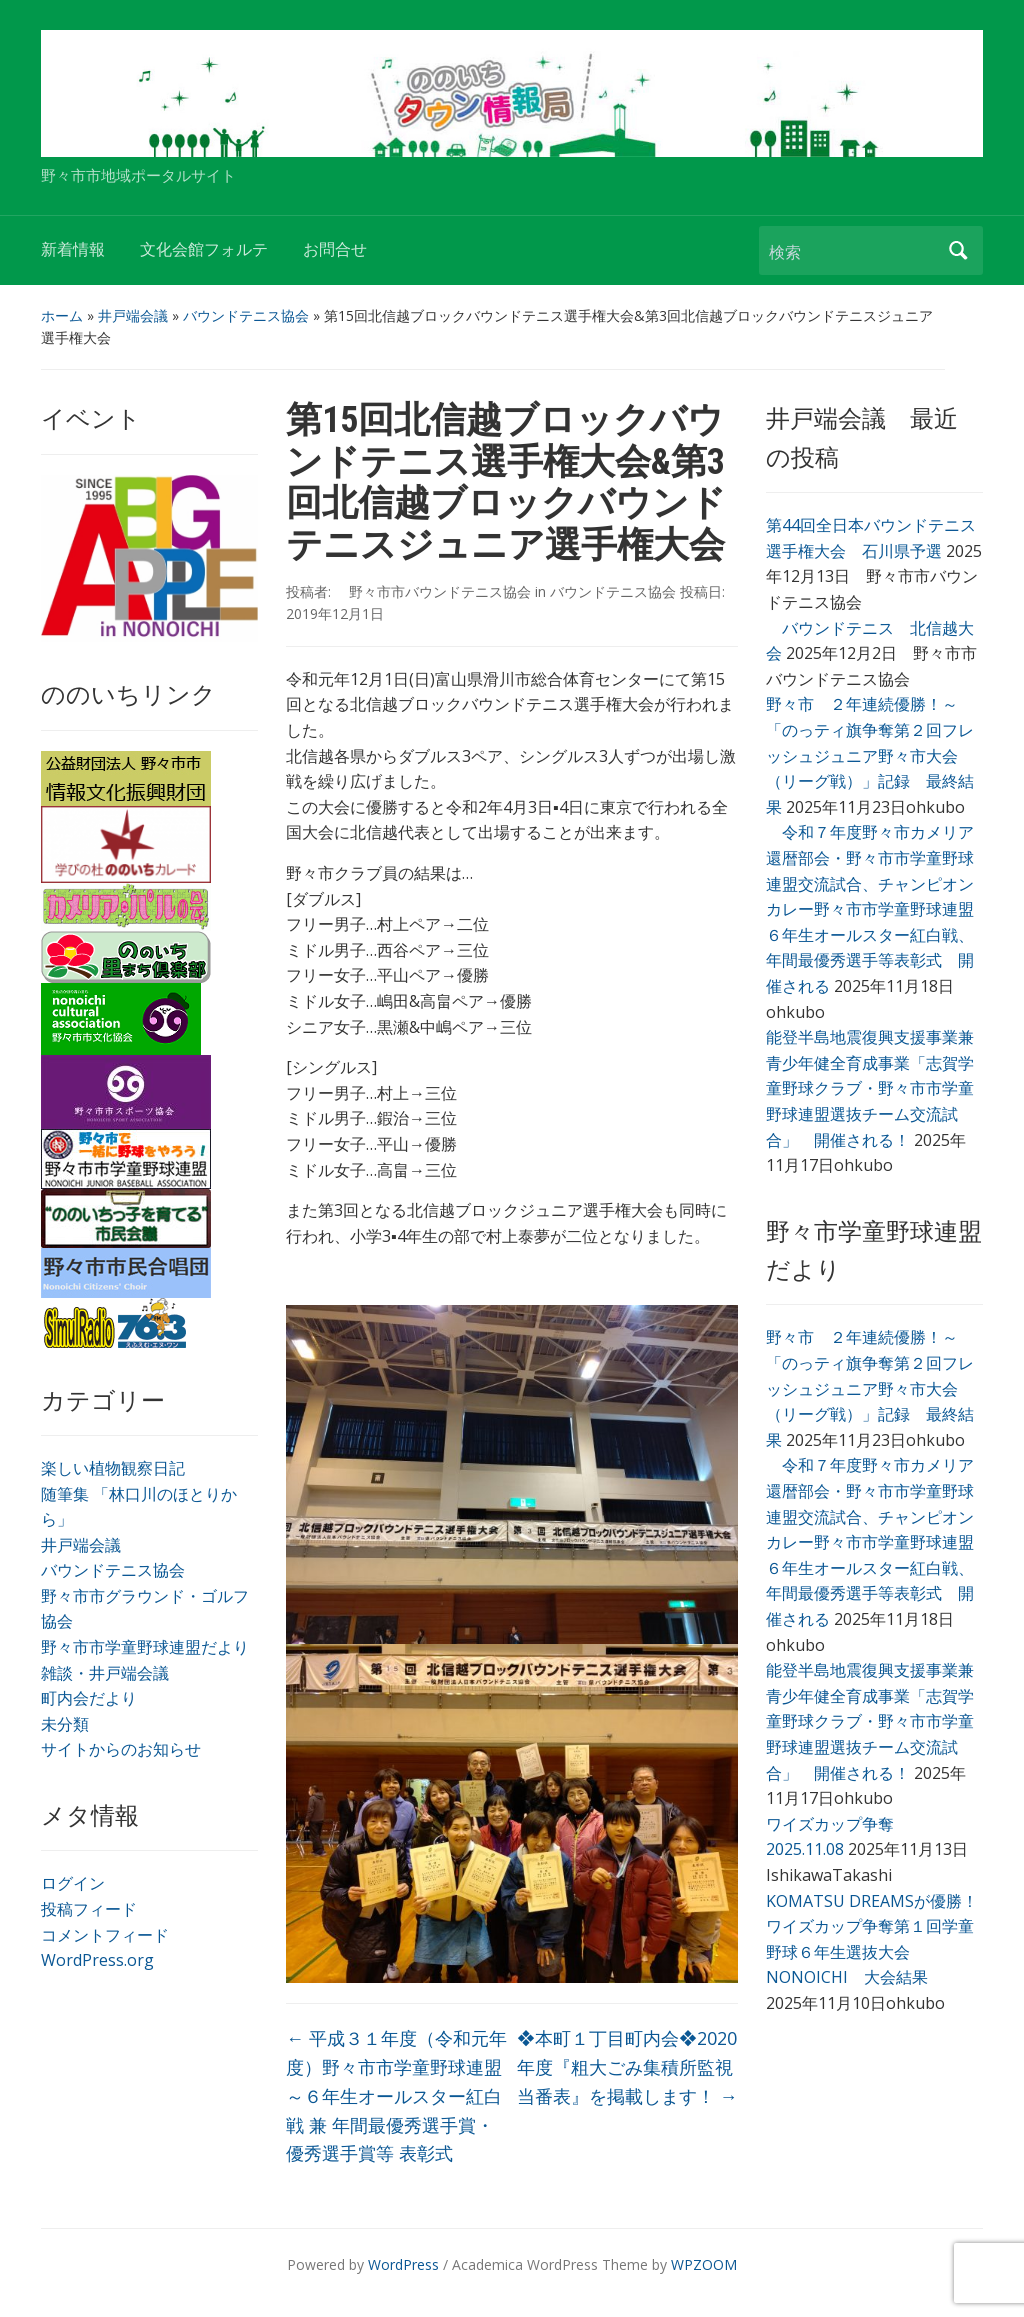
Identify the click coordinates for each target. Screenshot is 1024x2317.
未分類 (65, 1724)
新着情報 (73, 249)
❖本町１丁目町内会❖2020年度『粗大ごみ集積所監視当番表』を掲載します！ (627, 2067)
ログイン (73, 1883)
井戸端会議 (133, 315)
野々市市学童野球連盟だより (145, 1647)
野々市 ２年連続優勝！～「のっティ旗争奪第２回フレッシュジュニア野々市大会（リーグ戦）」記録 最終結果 (870, 755)
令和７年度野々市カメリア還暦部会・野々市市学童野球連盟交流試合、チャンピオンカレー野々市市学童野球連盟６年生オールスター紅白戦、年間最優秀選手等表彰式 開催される (870, 909)
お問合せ (335, 249)
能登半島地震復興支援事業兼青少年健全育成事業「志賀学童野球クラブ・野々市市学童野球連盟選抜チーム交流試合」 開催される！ (870, 1088)
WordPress (403, 2264)
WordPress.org (97, 1960)
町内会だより (89, 1698)
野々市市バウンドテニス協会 (433, 591)
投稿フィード (89, 1909)
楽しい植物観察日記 (113, 1468)
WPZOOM (704, 2264)
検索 (958, 250)
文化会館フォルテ (204, 249)
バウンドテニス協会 (246, 315)
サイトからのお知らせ (121, 1749)
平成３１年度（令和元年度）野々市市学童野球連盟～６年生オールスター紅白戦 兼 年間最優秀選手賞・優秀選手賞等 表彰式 (396, 2095)
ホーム (62, 315)
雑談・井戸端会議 (105, 1673)
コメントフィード (105, 1935)
